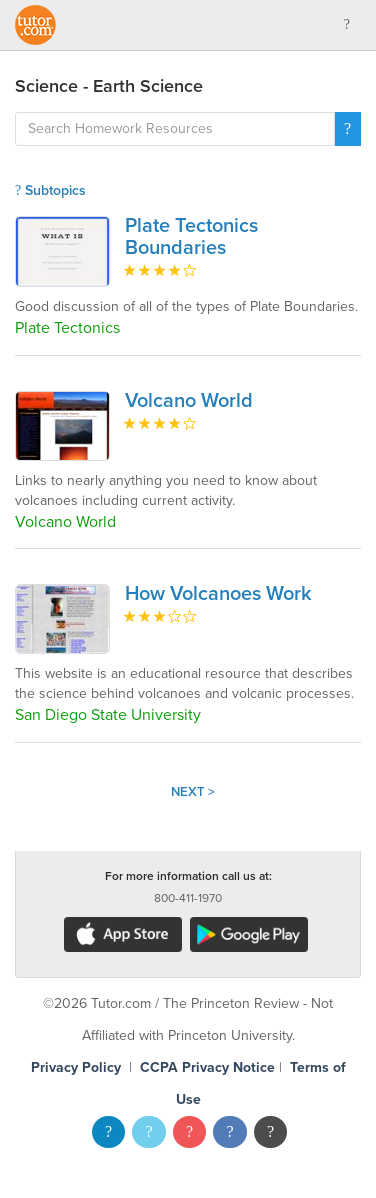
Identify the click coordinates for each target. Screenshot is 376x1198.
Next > (193, 792)
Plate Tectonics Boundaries (191, 237)
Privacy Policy (76, 1067)
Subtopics (50, 190)
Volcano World (189, 401)
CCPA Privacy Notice (207, 1067)
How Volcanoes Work (218, 594)
